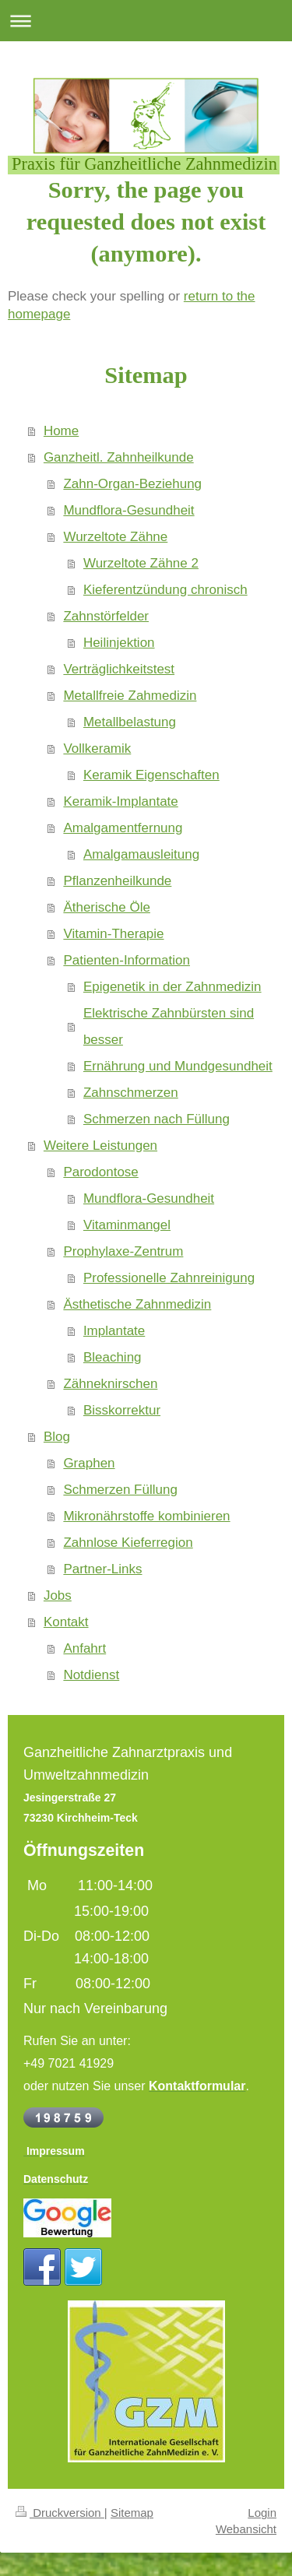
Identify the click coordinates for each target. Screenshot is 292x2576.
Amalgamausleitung (141, 854)
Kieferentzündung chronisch (165, 589)
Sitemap (132, 2512)
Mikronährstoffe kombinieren (146, 1516)
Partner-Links (102, 1569)
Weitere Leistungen (100, 1145)
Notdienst (91, 1675)
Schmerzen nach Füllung (156, 1119)
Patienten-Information (126, 960)
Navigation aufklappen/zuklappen (146, 20)
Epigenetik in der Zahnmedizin (172, 986)
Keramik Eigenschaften (151, 775)
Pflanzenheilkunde (117, 880)
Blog (57, 1436)
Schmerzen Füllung (120, 1489)
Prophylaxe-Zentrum (123, 1251)
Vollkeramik (97, 748)
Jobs (58, 1595)
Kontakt (66, 1622)
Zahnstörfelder (106, 616)
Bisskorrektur (121, 1410)
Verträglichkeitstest (118, 669)
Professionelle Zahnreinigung (169, 1277)
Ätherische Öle (106, 907)
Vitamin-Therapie (113, 933)
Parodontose (100, 1172)
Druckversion (60, 2512)
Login (262, 2512)
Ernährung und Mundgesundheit (178, 1066)
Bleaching (112, 1357)
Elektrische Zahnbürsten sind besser (168, 1026)
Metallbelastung (129, 722)
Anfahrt (84, 1648)
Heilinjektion (119, 642)
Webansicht (246, 2529)
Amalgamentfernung (122, 828)
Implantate (114, 1330)
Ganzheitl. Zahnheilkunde (119, 457)
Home (61, 430)
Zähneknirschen (110, 1383)
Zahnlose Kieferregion (127, 1542)
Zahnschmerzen (130, 1092)
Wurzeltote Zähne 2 (141, 563)
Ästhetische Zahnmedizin (137, 1304)
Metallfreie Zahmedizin (129, 695)
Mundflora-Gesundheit (128, 510)
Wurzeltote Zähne (115, 536)
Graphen (88, 1463)
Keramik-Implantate (120, 801)
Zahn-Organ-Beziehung (132, 483)
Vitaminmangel (127, 1225)
